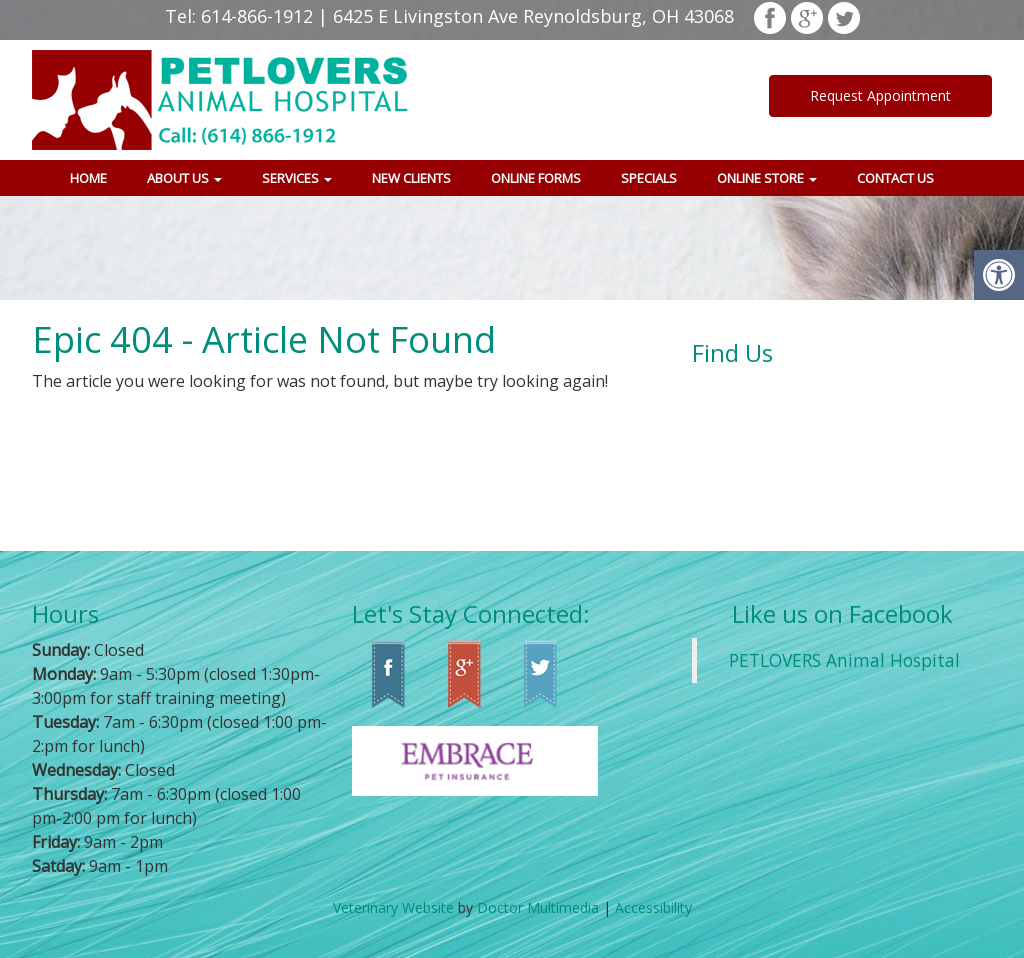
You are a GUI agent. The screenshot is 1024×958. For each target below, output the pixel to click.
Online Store (767, 178)
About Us (184, 178)
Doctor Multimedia (538, 907)
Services (297, 178)
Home (88, 178)
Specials (649, 178)
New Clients (411, 178)
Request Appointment (880, 95)
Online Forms (536, 178)
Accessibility (653, 907)
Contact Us (895, 178)
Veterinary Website (393, 907)
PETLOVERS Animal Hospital (844, 660)
